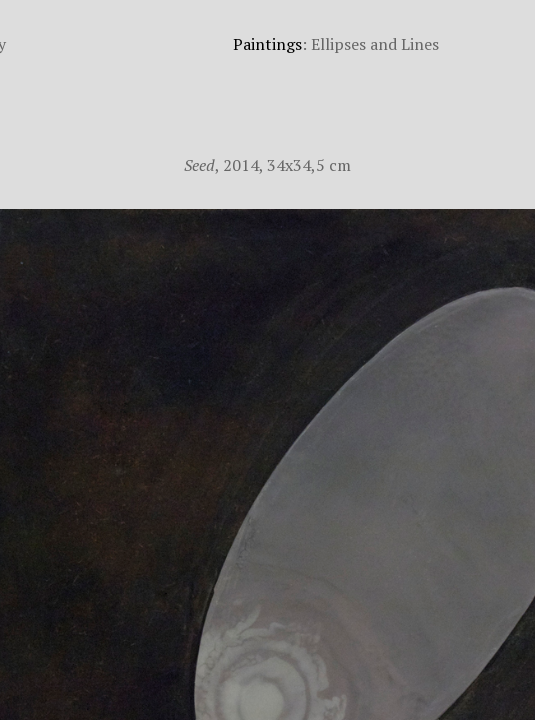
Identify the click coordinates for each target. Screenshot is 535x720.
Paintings (267, 44)
